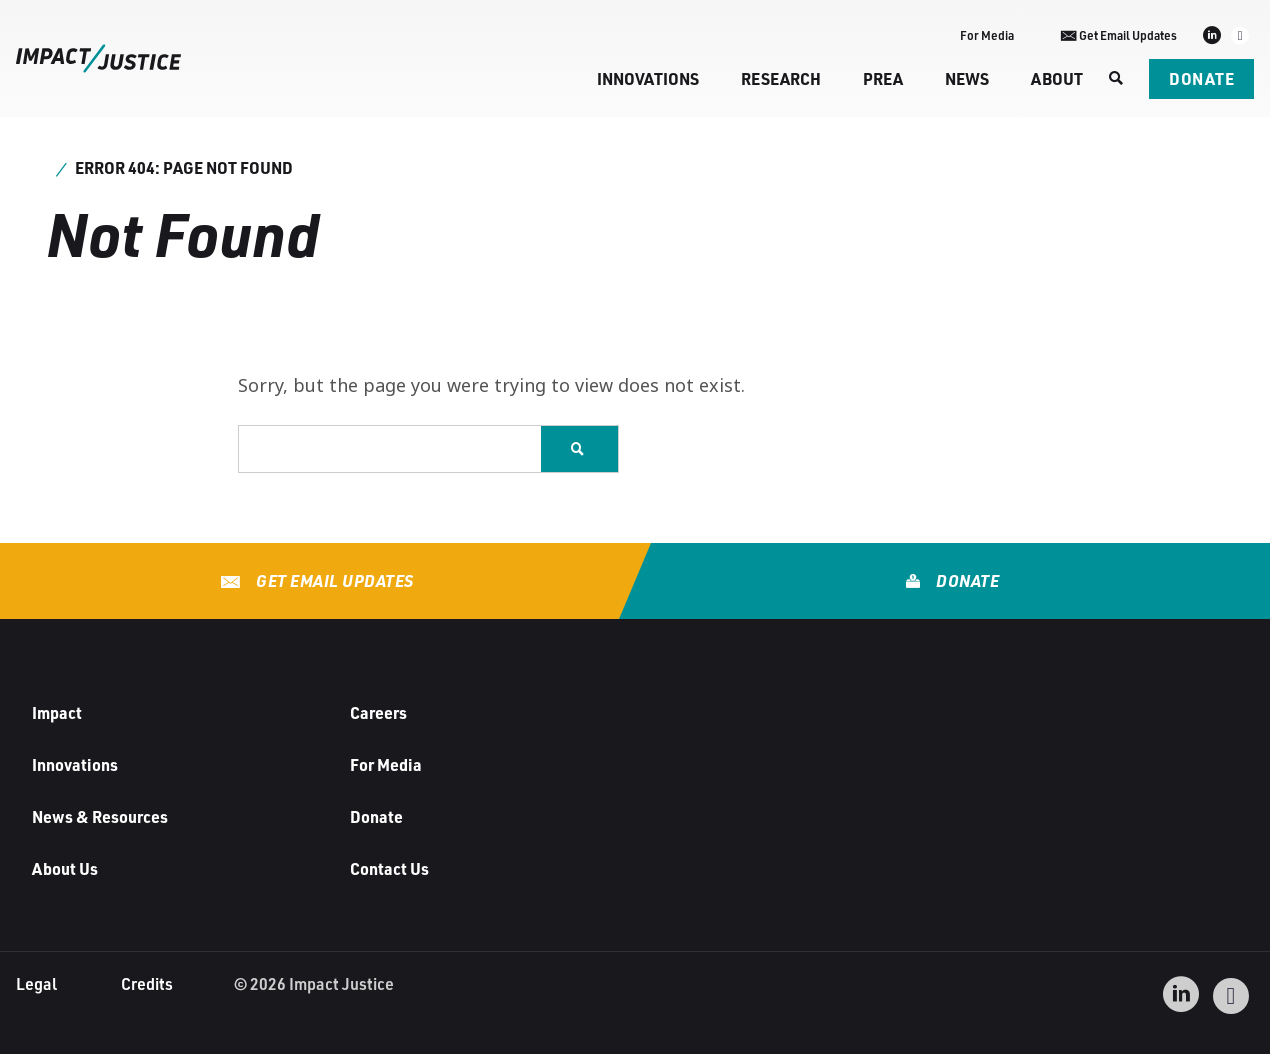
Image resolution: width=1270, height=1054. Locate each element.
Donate (1201, 78)
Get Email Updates (333, 580)
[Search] (1116, 79)
